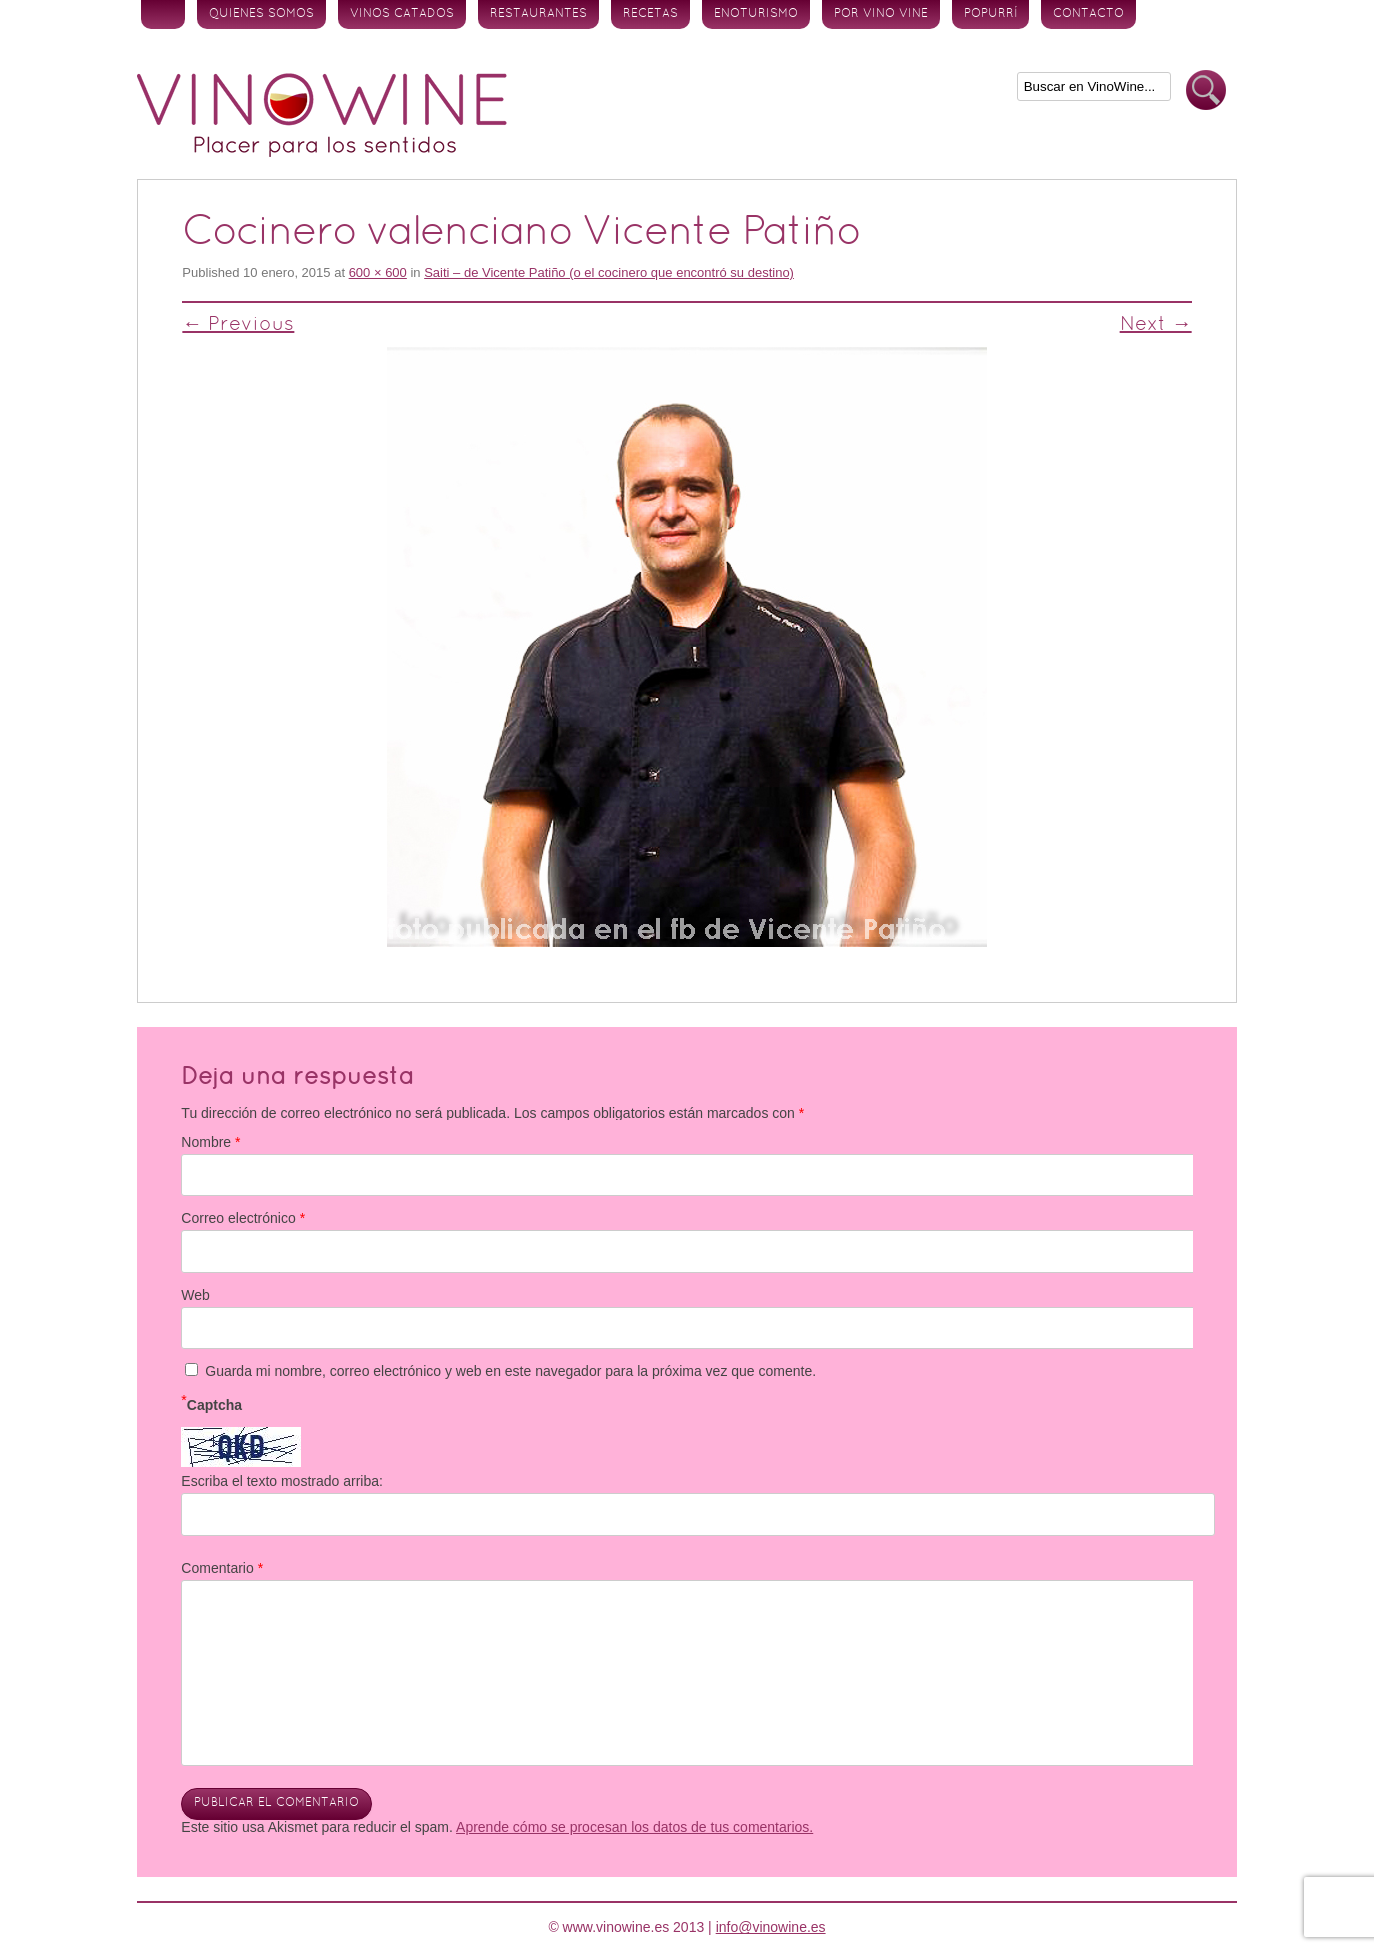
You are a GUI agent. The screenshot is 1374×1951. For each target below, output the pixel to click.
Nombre (210, 1142)
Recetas (650, 14)
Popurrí (990, 14)
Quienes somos (261, 14)
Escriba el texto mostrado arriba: (282, 1481)
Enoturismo (756, 14)
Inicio (163, 14)
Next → (1156, 325)
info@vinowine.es (771, 1927)
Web (195, 1295)
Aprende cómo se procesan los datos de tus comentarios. (634, 1827)
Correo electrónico (243, 1218)
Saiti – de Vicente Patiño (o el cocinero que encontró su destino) (609, 272)
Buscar (1206, 90)
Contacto (1088, 14)
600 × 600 (378, 272)
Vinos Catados (402, 14)
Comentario (222, 1568)
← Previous (238, 325)
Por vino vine (881, 14)
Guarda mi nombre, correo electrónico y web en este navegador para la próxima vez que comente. (510, 1371)
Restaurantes (538, 14)
